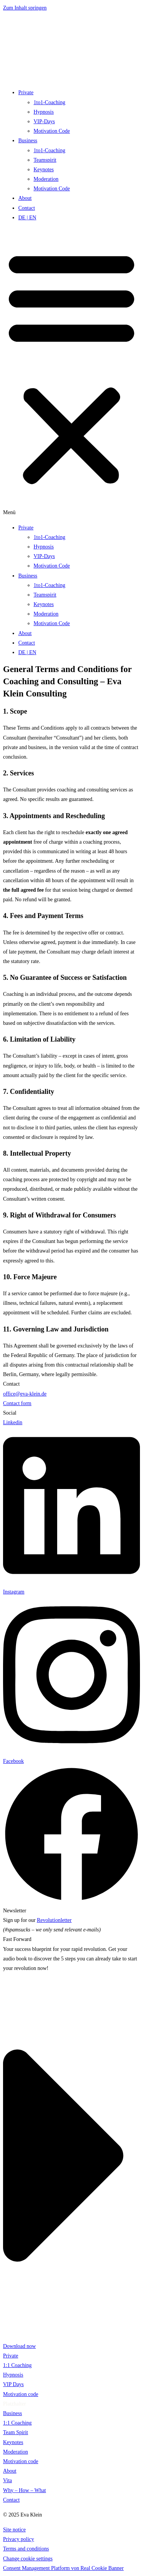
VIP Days (13, 2384)
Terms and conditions (26, 2549)
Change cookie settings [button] (28, 2559)
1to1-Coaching (49, 102)
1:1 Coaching (17, 2365)
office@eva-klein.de (25, 1394)
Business (27, 140)
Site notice (14, 2530)
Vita (7, 2480)
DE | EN (27, 217)
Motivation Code (52, 131)
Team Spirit (15, 2432)
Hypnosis (44, 112)
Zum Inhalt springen (25, 8)
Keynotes (44, 169)
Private (26, 92)
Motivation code (20, 2394)
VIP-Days (44, 121)
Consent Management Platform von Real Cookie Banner (63, 2568)
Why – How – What (24, 2490)
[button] (71, 373)
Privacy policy (18, 2539)
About (25, 198)
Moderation (46, 179)
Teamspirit (45, 160)
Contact (26, 208)
